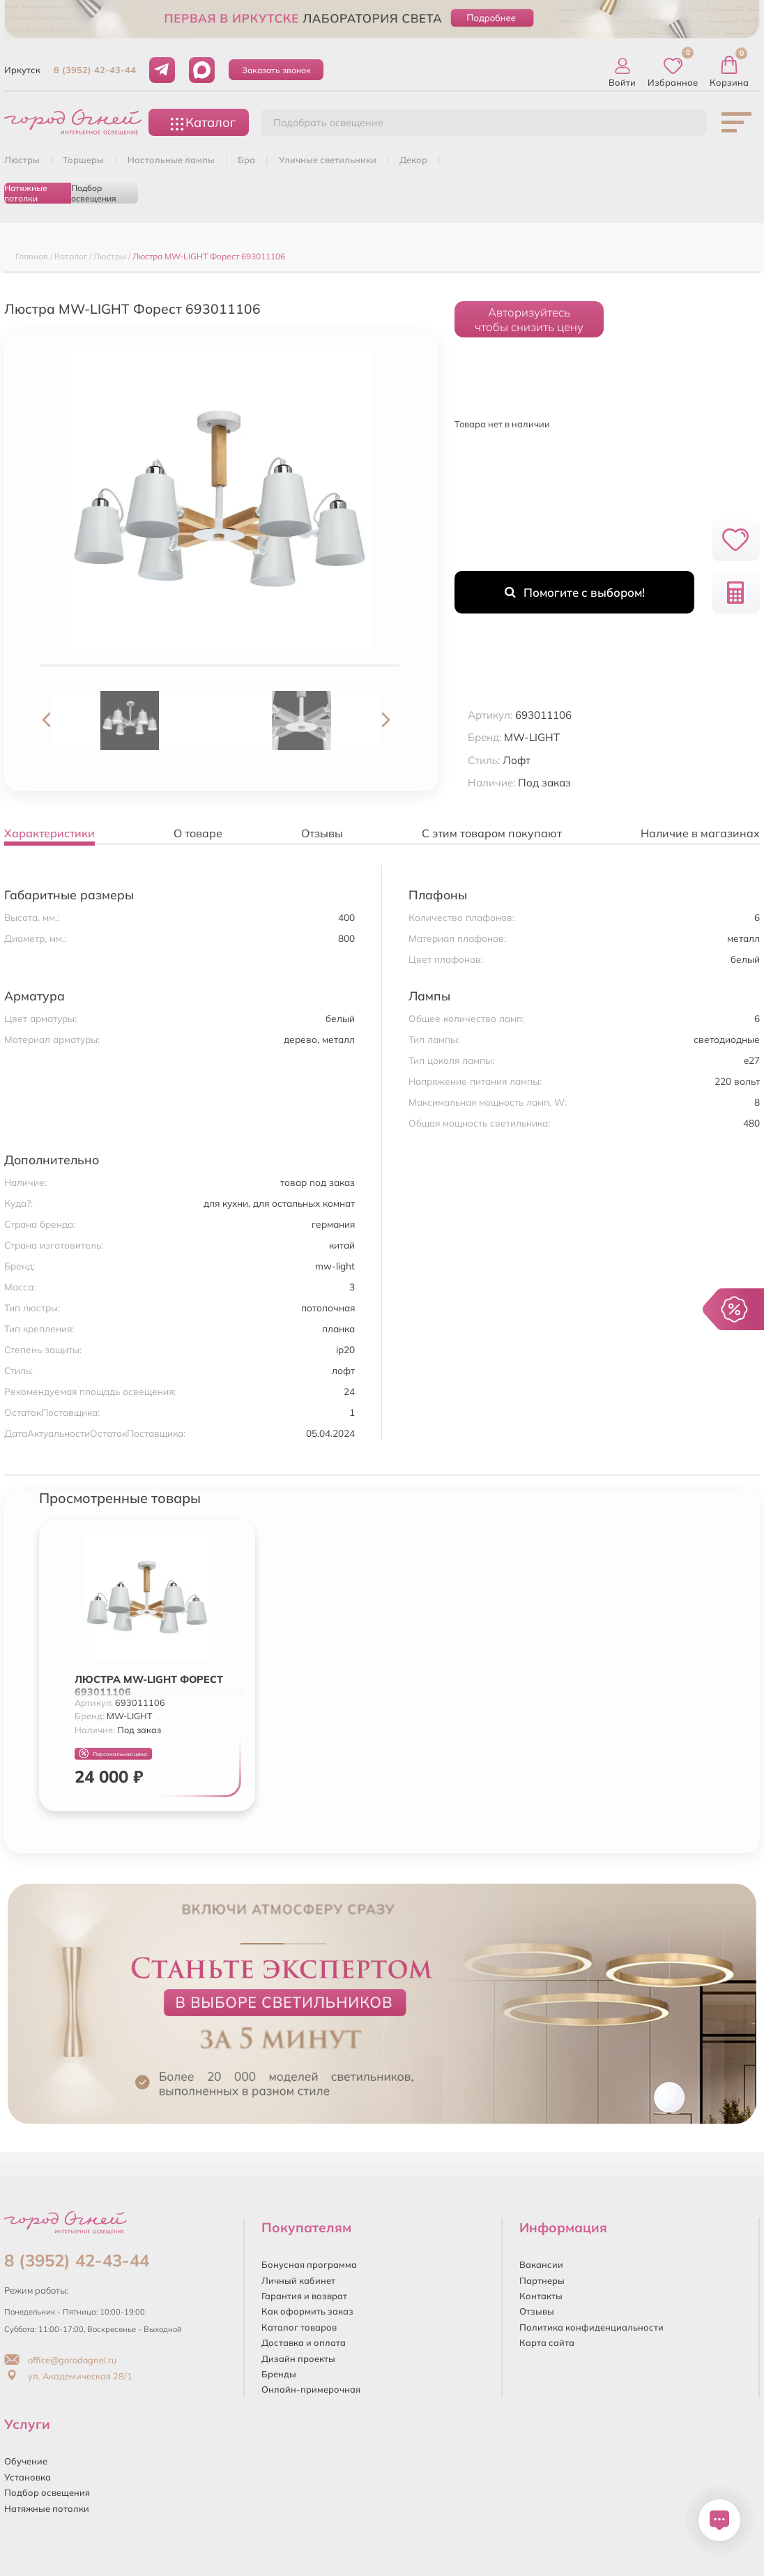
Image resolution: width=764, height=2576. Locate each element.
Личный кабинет (298, 2280)
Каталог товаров (299, 2327)
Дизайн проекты (298, 2358)
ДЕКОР (413, 159)
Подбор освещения (93, 193)
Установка (27, 2477)
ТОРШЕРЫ (83, 159)
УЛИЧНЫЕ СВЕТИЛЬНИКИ (327, 159)
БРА (246, 159)
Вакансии (541, 2264)
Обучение (25, 2461)
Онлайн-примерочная (310, 2389)
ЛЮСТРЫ (22, 159)
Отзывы (536, 2311)
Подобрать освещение (328, 122)
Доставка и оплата (303, 2342)
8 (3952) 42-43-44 (95, 69)
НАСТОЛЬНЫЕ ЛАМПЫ (171, 159)
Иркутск (22, 69)
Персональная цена (113, 1753)
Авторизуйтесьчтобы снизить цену (529, 319)
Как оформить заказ (307, 2311)
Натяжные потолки (25, 193)
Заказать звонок (276, 70)
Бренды (278, 2373)
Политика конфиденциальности (591, 2327)
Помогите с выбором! (575, 592)
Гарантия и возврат (304, 2295)
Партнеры (542, 2280)
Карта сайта (546, 2342)
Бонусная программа (309, 2264)
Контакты (541, 2295)
